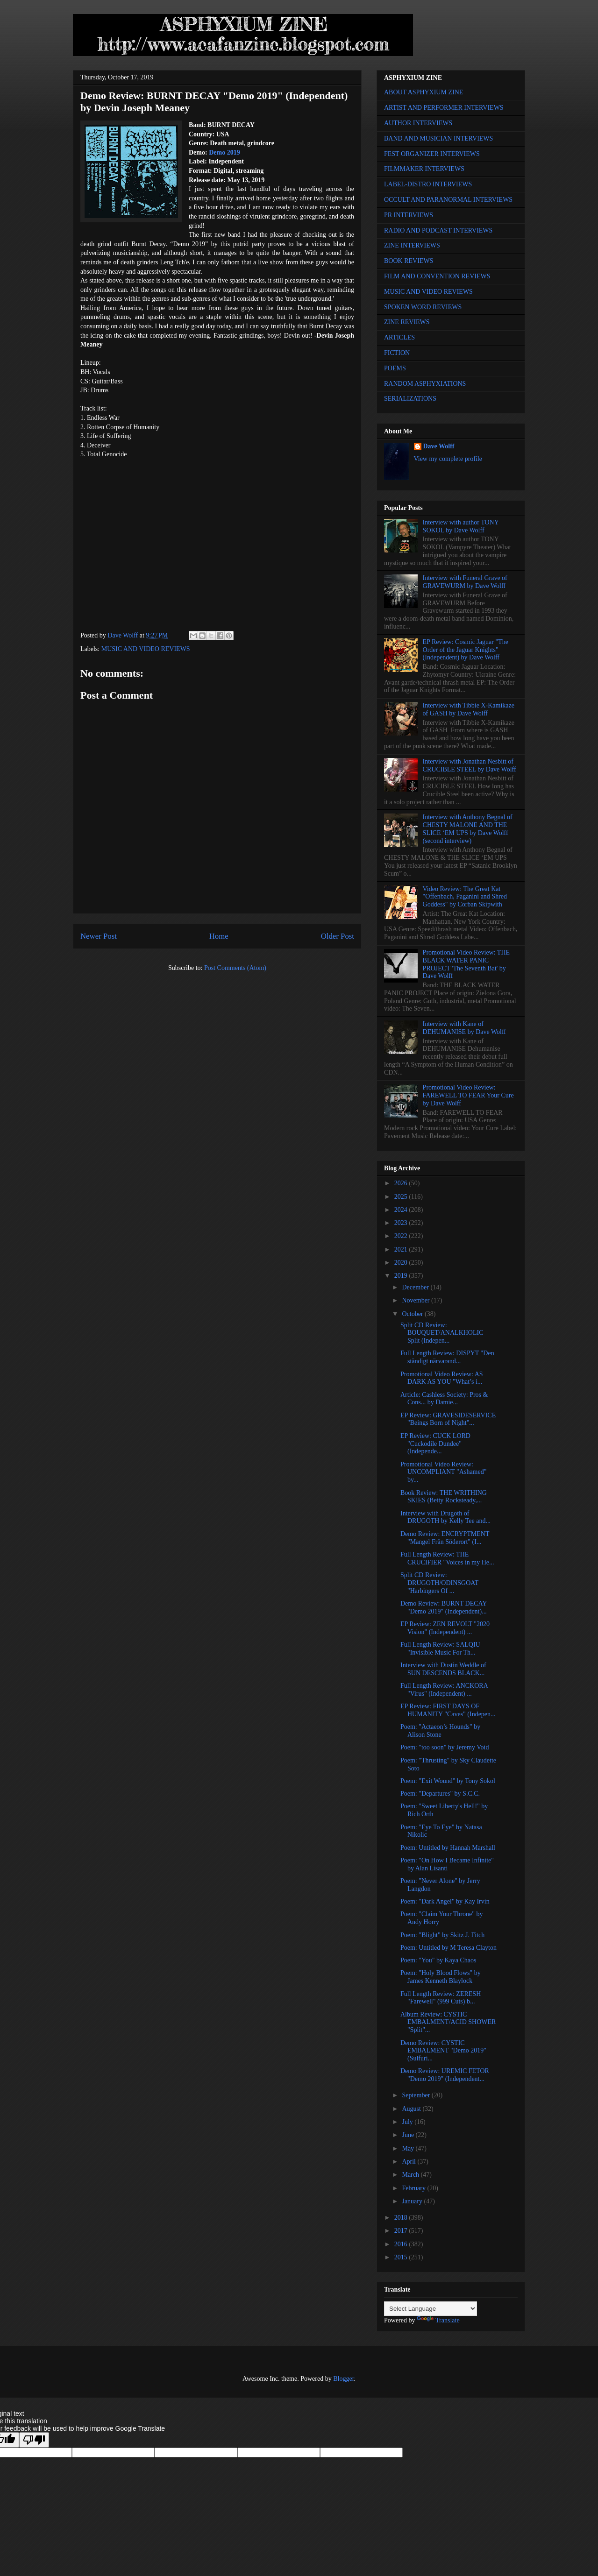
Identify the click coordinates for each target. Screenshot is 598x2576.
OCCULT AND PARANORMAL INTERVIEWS (448, 199)
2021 (401, 1249)
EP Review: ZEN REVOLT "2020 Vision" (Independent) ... (445, 1628)
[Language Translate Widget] (430, 2308)
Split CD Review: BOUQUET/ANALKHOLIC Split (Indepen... (442, 1333)
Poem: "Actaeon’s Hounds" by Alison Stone (440, 1730)
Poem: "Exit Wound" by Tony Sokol (447, 1780)
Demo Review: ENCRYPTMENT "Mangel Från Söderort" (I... (444, 1537)
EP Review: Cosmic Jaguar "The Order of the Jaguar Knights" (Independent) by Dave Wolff (465, 649)
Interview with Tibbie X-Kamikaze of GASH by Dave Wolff (468, 709)
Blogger (343, 2378)
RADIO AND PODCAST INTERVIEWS (438, 230)
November (416, 1300)
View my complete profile (448, 458)
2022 (401, 1235)
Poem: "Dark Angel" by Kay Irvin (445, 1901)
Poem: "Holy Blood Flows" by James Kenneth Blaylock (440, 1976)
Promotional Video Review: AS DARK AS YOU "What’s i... (441, 1378)
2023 (401, 1222)
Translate (438, 2320)
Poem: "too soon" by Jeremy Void (444, 1747)
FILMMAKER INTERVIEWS (424, 168)
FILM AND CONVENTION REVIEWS (437, 276)
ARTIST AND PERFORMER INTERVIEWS (444, 107)
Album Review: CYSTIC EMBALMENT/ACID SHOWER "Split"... (448, 2022)
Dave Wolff (439, 446)
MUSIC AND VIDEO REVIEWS (145, 648)
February (414, 2188)
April (409, 2161)
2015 (401, 2257)
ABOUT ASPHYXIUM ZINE (423, 92)
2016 (401, 2244)
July (408, 2121)
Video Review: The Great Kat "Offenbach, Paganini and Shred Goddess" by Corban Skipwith (465, 896)
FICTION (397, 352)
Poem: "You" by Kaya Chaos (438, 1960)
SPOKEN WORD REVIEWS (423, 307)
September (416, 2095)
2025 (401, 1196)
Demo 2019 (224, 152)
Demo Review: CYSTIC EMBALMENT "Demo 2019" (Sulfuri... (443, 2050)
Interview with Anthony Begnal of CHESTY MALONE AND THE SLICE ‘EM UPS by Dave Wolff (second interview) (468, 829)
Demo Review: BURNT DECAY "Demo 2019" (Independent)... (443, 1607)
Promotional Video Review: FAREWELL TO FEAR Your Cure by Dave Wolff (468, 1095)
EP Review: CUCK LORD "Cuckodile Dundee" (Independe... (435, 1443)
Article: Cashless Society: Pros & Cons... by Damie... (444, 1398)
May (408, 2148)
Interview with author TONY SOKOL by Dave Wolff (461, 526)
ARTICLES (399, 337)
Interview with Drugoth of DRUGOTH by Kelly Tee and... (445, 1517)
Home (218, 936)
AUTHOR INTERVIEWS (418, 123)
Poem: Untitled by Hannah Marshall (447, 1847)
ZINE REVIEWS (407, 322)
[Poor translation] (34, 2440)
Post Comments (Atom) (235, 967)
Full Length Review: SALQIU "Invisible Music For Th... (440, 1648)
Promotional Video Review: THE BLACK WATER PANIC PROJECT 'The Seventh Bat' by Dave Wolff (466, 964)
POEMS (395, 368)
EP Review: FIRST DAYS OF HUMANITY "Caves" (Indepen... (448, 1710)
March (411, 2174)
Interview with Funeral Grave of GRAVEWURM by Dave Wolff (465, 581)
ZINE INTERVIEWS (412, 245)
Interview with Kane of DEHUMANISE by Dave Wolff (464, 1027)
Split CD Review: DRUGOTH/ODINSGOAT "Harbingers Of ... (439, 1582)
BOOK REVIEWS (408, 260)
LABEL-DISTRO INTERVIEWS (428, 184)
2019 (401, 1275)
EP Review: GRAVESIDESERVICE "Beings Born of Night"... (448, 1419)
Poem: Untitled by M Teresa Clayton (448, 1947)
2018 (401, 2217)
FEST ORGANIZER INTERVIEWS (432, 153)
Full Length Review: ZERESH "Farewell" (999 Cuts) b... (440, 1997)
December (416, 1287)
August (412, 2108)
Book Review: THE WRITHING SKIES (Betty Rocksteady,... (443, 1496)
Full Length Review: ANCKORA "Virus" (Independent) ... (444, 1689)
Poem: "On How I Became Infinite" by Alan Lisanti (447, 1864)
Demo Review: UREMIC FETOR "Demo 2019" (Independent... (444, 2074)
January (413, 2201)
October (413, 1313)
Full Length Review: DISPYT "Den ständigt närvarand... (447, 1357)
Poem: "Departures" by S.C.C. (440, 1793)
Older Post (337, 936)
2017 (401, 2230)
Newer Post (98, 936)
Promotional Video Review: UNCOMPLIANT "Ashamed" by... (443, 1472)
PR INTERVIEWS (408, 215)
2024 (401, 1209)
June (408, 2134)
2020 (401, 1262)
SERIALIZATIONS (410, 398)
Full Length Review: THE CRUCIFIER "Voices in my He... (447, 1558)
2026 (401, 1183)
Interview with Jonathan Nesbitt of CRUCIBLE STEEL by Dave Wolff (469, 765)
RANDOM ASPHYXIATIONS (425, 383)
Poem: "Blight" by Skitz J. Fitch (442, 1935)
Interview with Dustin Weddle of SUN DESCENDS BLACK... (443, 1669)
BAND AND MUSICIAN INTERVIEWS (438, 138)
